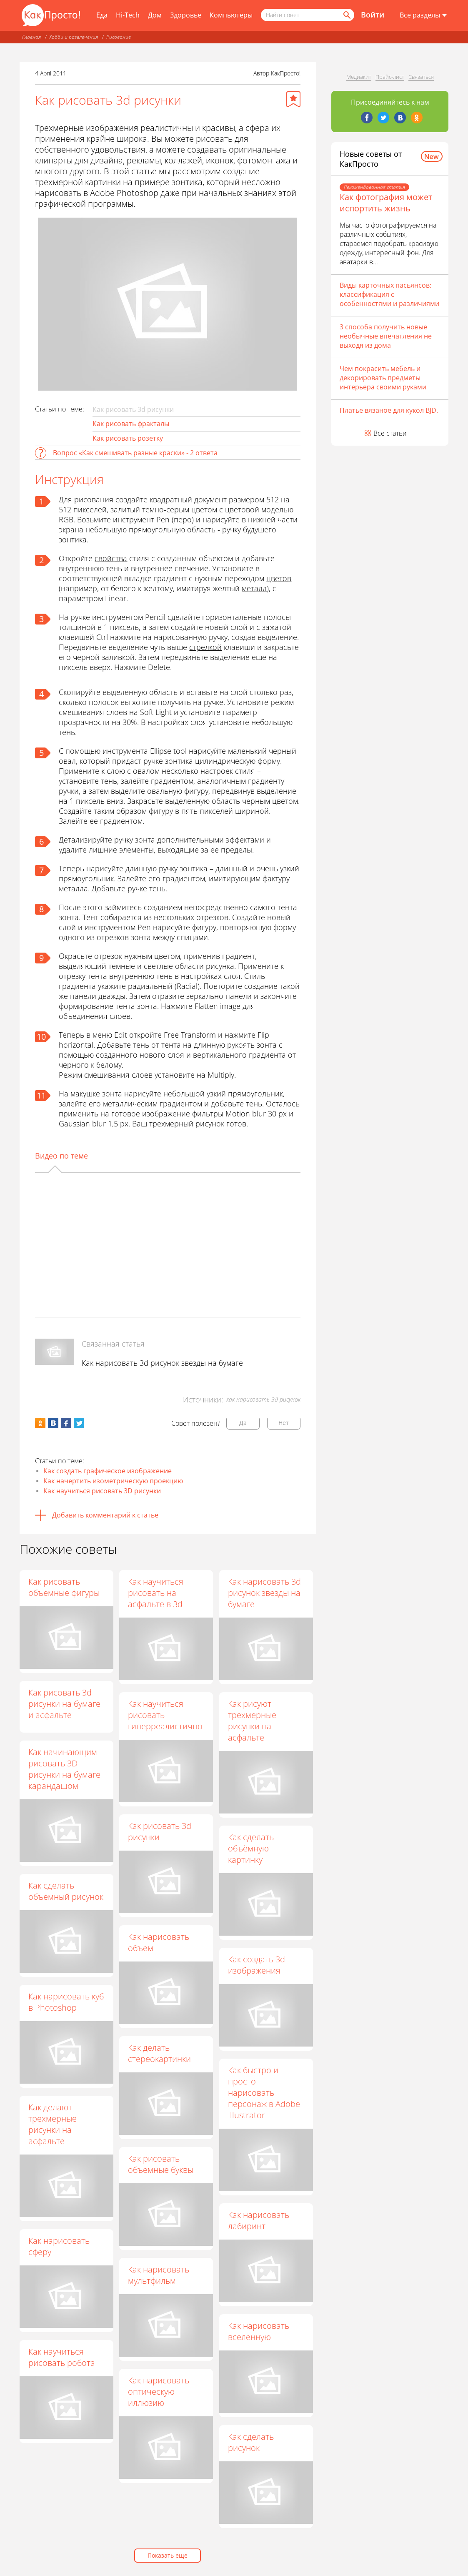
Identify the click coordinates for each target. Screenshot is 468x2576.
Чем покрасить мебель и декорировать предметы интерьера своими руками (383, 377)
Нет (283, 1423)
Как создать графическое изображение (107, 1470)
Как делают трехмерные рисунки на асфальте (52, 2124)
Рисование (118, 36)
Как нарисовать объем (159, 1942)
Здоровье (185, 15)
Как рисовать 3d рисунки (160, 1831)
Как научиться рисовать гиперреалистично (165, 1715)
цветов (278, 578)
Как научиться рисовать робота (61, 2357)
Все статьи (390, 433)
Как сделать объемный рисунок (65, 1891)
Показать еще (168, 2555)
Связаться (421, 76)
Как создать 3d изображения (256, 1965)
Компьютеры (231, 15)
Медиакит (358, 76)
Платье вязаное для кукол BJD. (389, 410)
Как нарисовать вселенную (259, 2331)
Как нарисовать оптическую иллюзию (159, 2392)
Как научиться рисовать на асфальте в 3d (156, 1593)
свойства (111, 558)
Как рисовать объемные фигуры (64, 1587)
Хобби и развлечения (73, 36)
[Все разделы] (423, 15)
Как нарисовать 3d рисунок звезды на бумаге (162, 1363)
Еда (102, 15)
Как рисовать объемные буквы (161, 2164)
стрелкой (205, 647)
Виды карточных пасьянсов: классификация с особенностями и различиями (389, 294)
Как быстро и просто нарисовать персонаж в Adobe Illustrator (264, 2092)
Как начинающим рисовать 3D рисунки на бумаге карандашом (64, 1768)
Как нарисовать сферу (59, 2246)
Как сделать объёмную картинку (251, 1848)
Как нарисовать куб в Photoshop (66, 2002)
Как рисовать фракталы (131, 423)
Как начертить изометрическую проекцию (113, 1480)
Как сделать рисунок (251, 2442)
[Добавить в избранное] (293, 99)
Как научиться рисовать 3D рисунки (102, 1490)
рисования (93, 499)
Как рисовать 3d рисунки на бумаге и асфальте (64, 1704)
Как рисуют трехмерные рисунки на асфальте (252, 1720)
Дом (155, 15)
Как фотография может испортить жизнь (386, 202)
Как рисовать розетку (128, 438)
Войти (372, 15)
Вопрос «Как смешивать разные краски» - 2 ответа (135, 452)
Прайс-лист (389, 76)
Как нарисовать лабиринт (259, 2220)
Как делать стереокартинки (159, 2053)
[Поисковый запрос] (307, 15)
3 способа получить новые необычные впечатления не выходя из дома (386, 336)
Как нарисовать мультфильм (159, 2275)
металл (254, 588)
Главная (31, 36)
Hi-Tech (128, 15)
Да (243, 1423)
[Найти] (346, 15)
